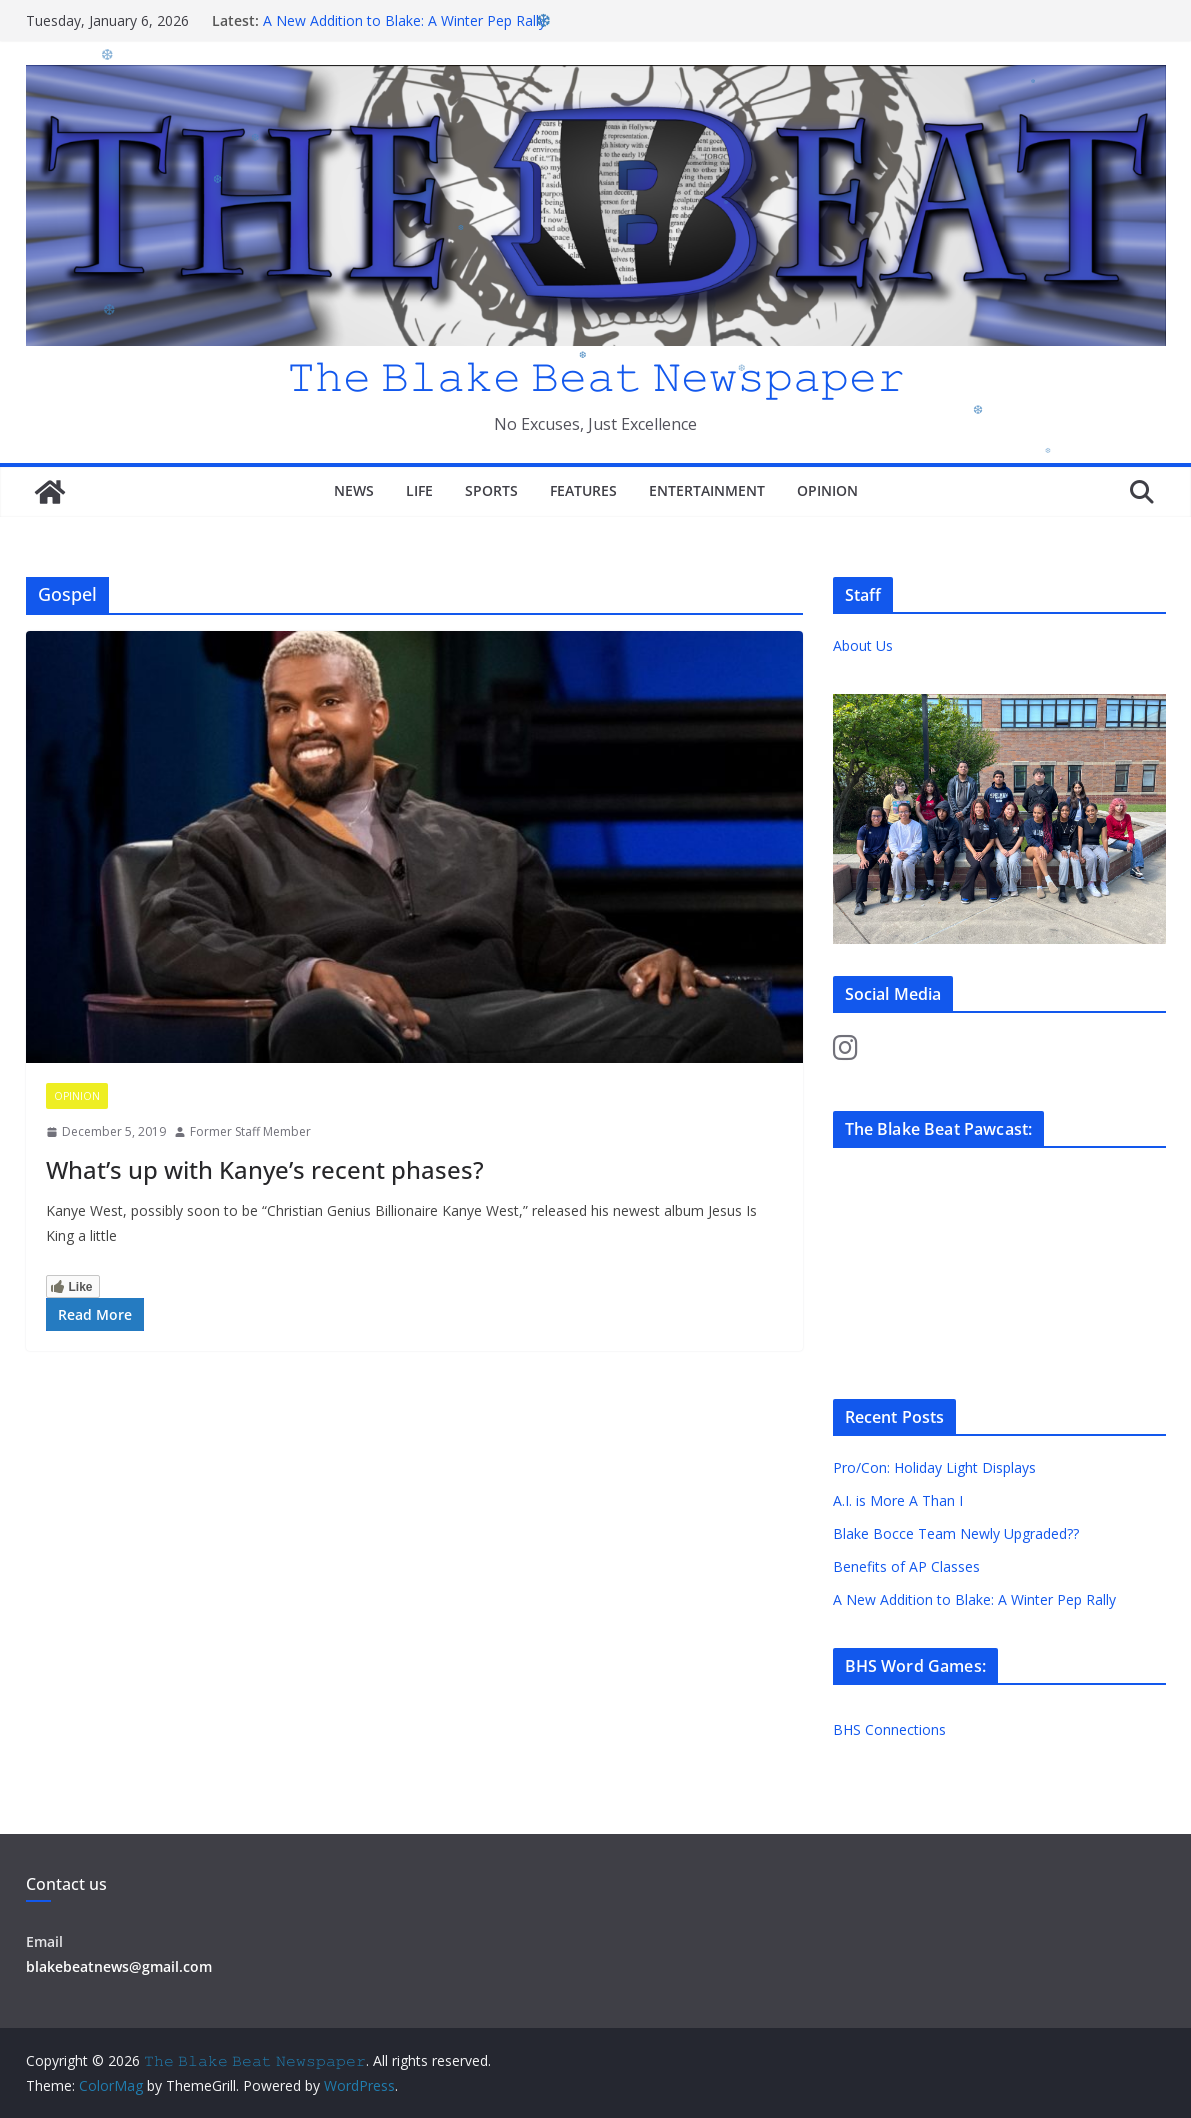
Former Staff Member (250, 1131)
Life (419, 490)
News (354, 490)
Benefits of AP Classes (906, 1566)
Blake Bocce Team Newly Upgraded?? (956, 1533)
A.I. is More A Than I (898, 1500)
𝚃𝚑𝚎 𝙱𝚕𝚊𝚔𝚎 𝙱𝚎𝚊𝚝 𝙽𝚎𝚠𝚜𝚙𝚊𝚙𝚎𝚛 (596, 375)
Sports (491, 490)
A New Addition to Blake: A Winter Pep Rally (404, 20)
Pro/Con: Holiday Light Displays (934, 1467)
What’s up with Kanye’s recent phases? (265, 1169)
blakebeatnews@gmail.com (119, 1966)
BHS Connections (889, 1729)
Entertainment (707, 490)
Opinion (827, 490)
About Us (863, 645)
